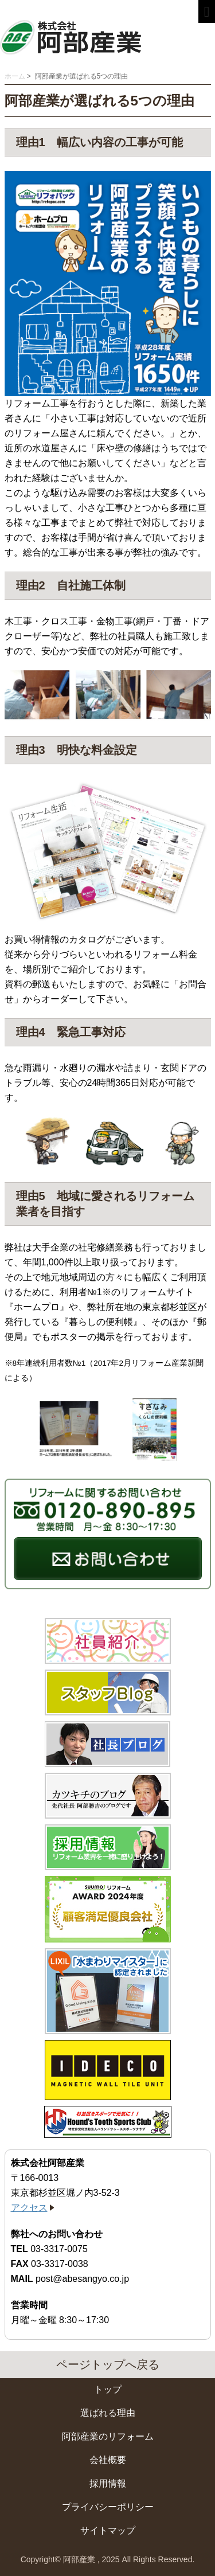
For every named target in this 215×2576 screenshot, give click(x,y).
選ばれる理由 (107, 2413)
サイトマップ (107, 2530)
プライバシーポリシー (108, 2507)
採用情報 (107, 2483)
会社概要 (107, 2460)
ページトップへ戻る (107, 2364)
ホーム (15, 76)
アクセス (29, 2208)
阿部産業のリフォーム (108, 2436)
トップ (108, 2389)
